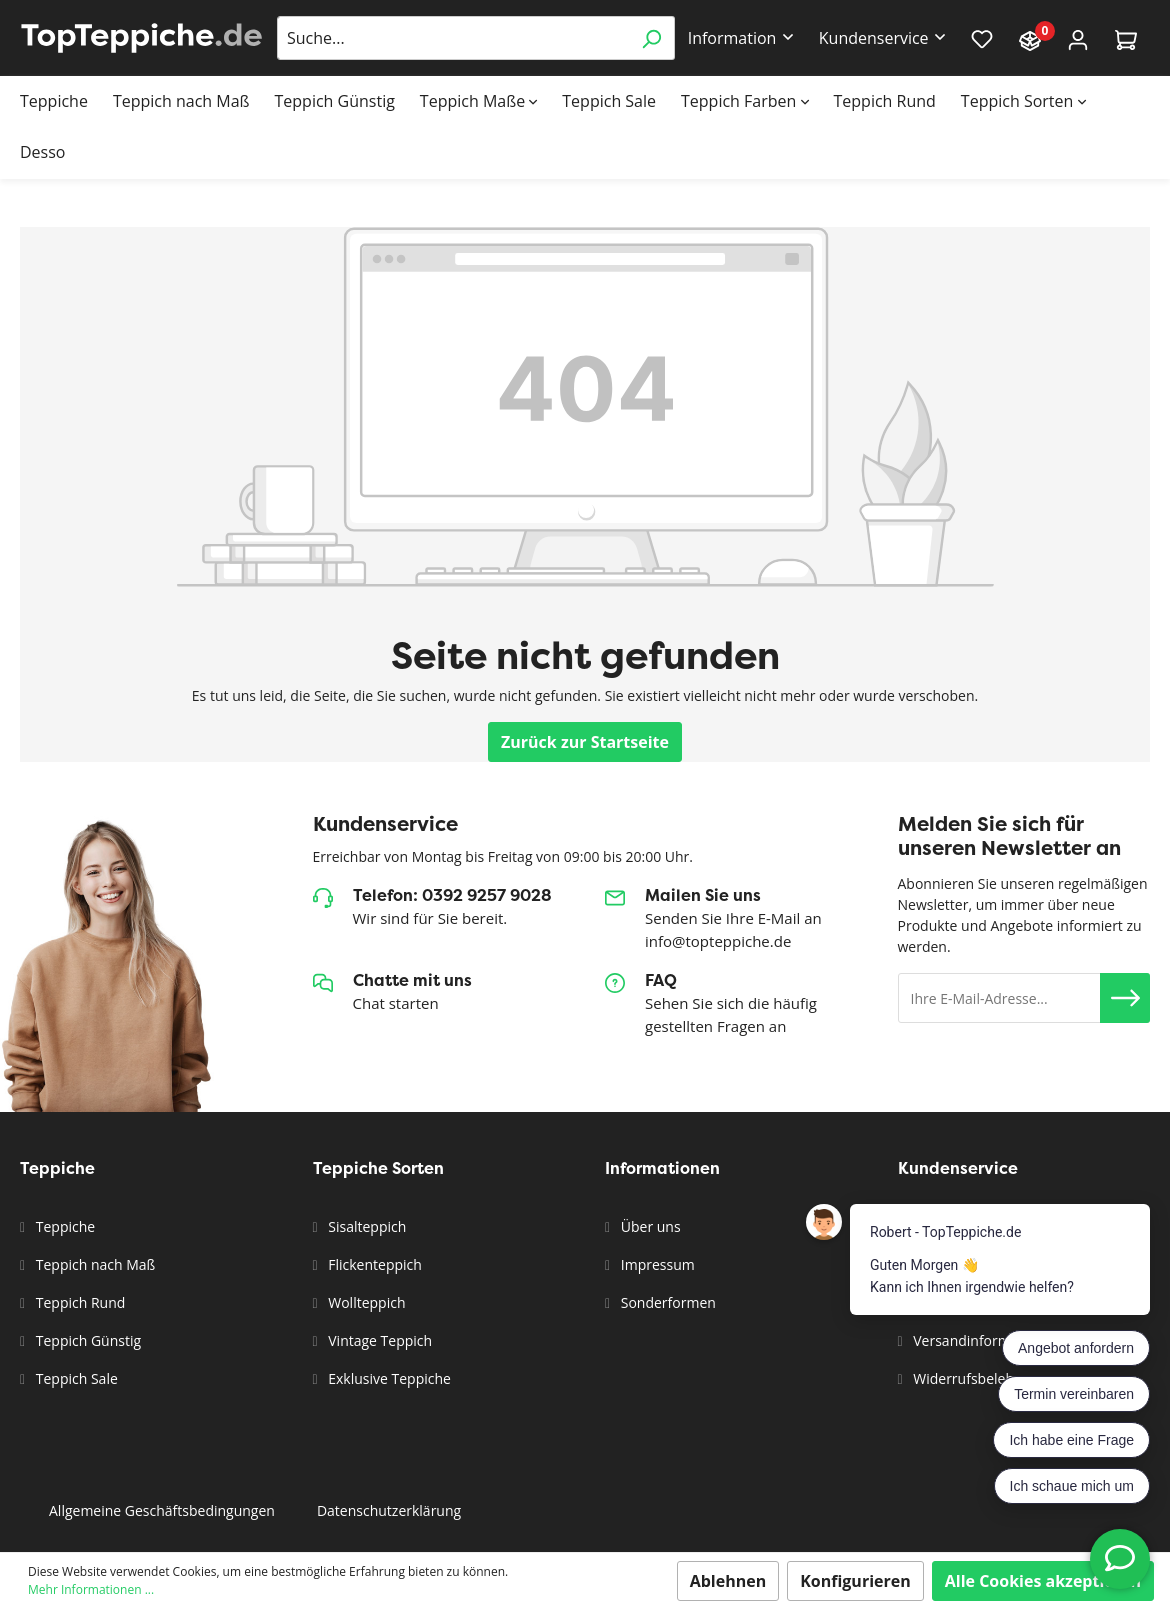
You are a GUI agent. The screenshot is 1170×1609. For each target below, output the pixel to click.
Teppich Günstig (86, 1340)
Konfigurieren (855, 1581)
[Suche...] (453, 38)
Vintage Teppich (379, 1340)
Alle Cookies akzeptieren (1043, 1581)
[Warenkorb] (1126, 38)
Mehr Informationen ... (91, 1589)
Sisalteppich (366, 1226)
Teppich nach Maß (93, 1264)
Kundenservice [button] (874, 38)
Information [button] (732, 38)
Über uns (648, 1226)
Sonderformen (666, 1302)
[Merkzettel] (982, 38)
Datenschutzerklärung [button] (389, 1510)
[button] (1125, 998)
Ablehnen (728, 1581)
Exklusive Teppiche (388, 1378)
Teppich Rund (78, 1302)
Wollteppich (365, 1302)
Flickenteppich (373, 1264)
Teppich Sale (75, 1378)
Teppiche (63, 1226)
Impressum (656, 1264)
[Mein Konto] (1078, 38)
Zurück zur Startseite (585, 742)
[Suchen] (651, 38)
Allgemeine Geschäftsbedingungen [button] (162, 1510)
